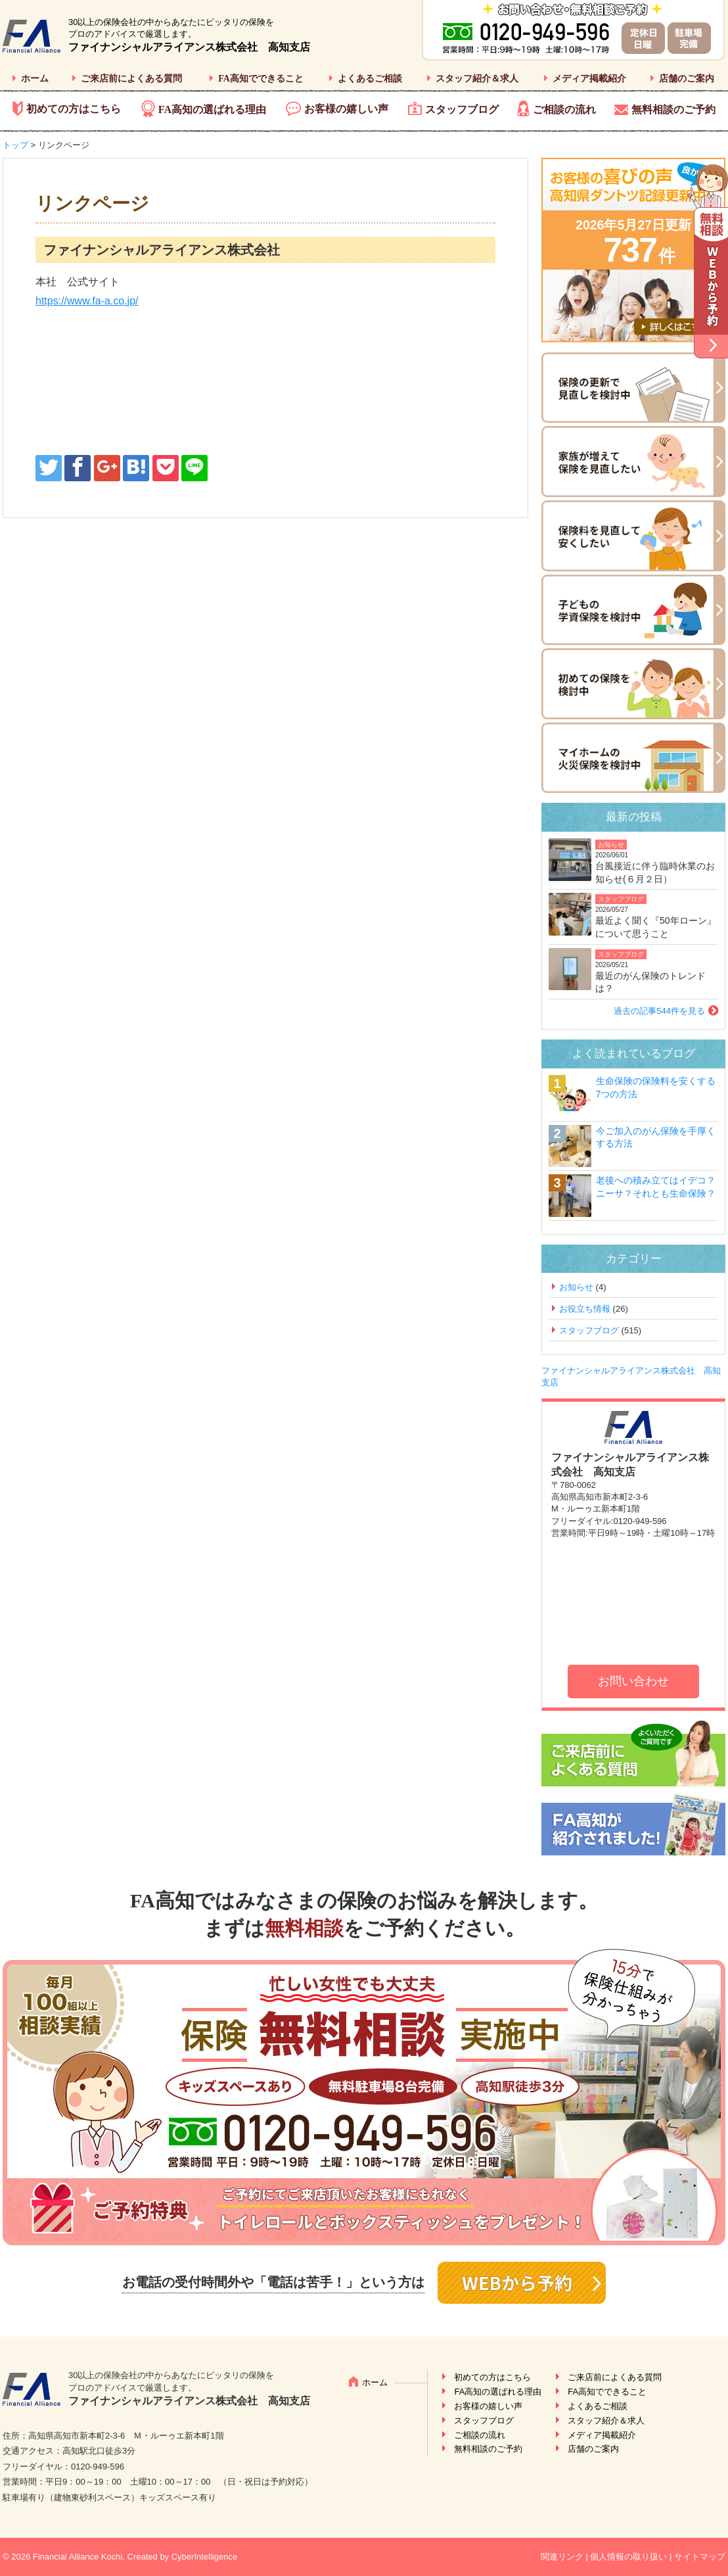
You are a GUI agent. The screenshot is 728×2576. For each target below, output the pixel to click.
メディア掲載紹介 (589, 78)
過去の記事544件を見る (659, 1011)
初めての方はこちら (73, 108)
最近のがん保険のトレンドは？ (650, 982)
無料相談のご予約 (673, 109)
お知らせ (611, 844)
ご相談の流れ (564, 109)
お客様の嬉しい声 (346, 108)
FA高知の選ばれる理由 (212, 109)
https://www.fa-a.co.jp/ (87, 300)
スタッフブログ (462, 109)
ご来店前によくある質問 (131, 78)
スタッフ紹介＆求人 (477, 78)
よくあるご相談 (370, 78)
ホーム (35, 78)
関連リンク (562, 2557)
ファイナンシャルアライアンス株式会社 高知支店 (189, 47)
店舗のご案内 (686, 78)
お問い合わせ (633, 1681)
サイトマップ (699, 2557)
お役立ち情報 (584, 1309)
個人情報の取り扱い (628, 2557)
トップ (15, 145)
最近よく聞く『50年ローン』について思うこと (655, 927)
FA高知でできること (261, 78)
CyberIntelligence (204, 2557)
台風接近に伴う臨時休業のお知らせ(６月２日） (655, 872)
